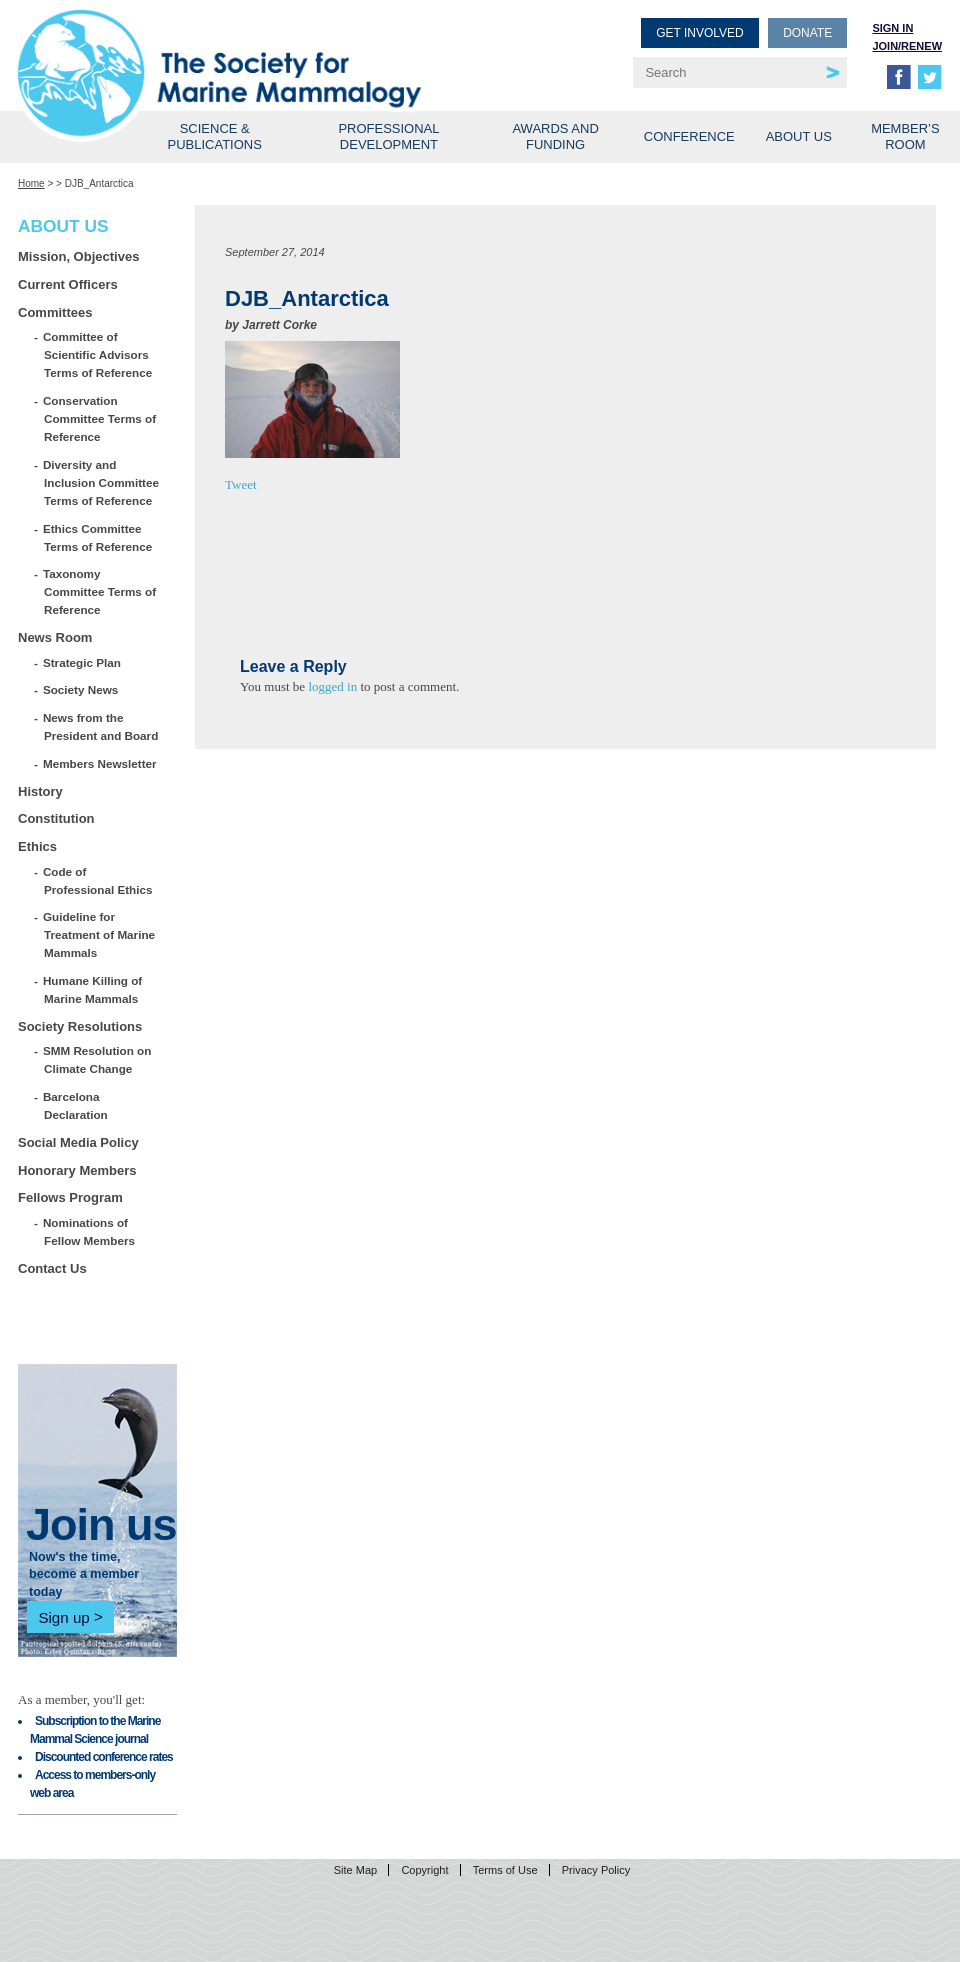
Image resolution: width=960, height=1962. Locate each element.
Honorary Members (77, 1170)
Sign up (63, 1616)
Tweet (241, 484)
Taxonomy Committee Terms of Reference (100, 591)
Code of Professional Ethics (98, 880)
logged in (332, 686)
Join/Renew (907, 46)
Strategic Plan (82, 662)
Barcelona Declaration (76, 1105)
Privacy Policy (596, 1870)
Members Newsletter (100, 763)
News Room (55, 637)
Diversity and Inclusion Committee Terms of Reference (101, 482)
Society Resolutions (80, 1026)
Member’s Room (905, 136)
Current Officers (68, 284)
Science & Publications (215, 136)
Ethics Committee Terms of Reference (98, 537)
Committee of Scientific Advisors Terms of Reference (98, 354)
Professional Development (388, 136)
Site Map (355, 1870)
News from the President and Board (101, 726)
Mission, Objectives (78, 256)
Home (31, 183)
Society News (81, 689)
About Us (799, 136)
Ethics (37, 846)
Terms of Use (505, 1870)
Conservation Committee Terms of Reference (100, 418)
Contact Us (52, 1268)
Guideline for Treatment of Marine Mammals (99, 934)
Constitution (56, 818)
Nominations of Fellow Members (89, 1231)
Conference (689, 136)
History (40, 791)
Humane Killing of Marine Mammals (93, 989)
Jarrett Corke (279, 325)
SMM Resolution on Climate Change (97, 1059)
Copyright (424, 1870)
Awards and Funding (555, 136)
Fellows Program (70, 1197)
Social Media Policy (78, 1142)
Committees (55, 312)
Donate (807, 33)
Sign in (892, 28)
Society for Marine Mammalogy (252, 47)
